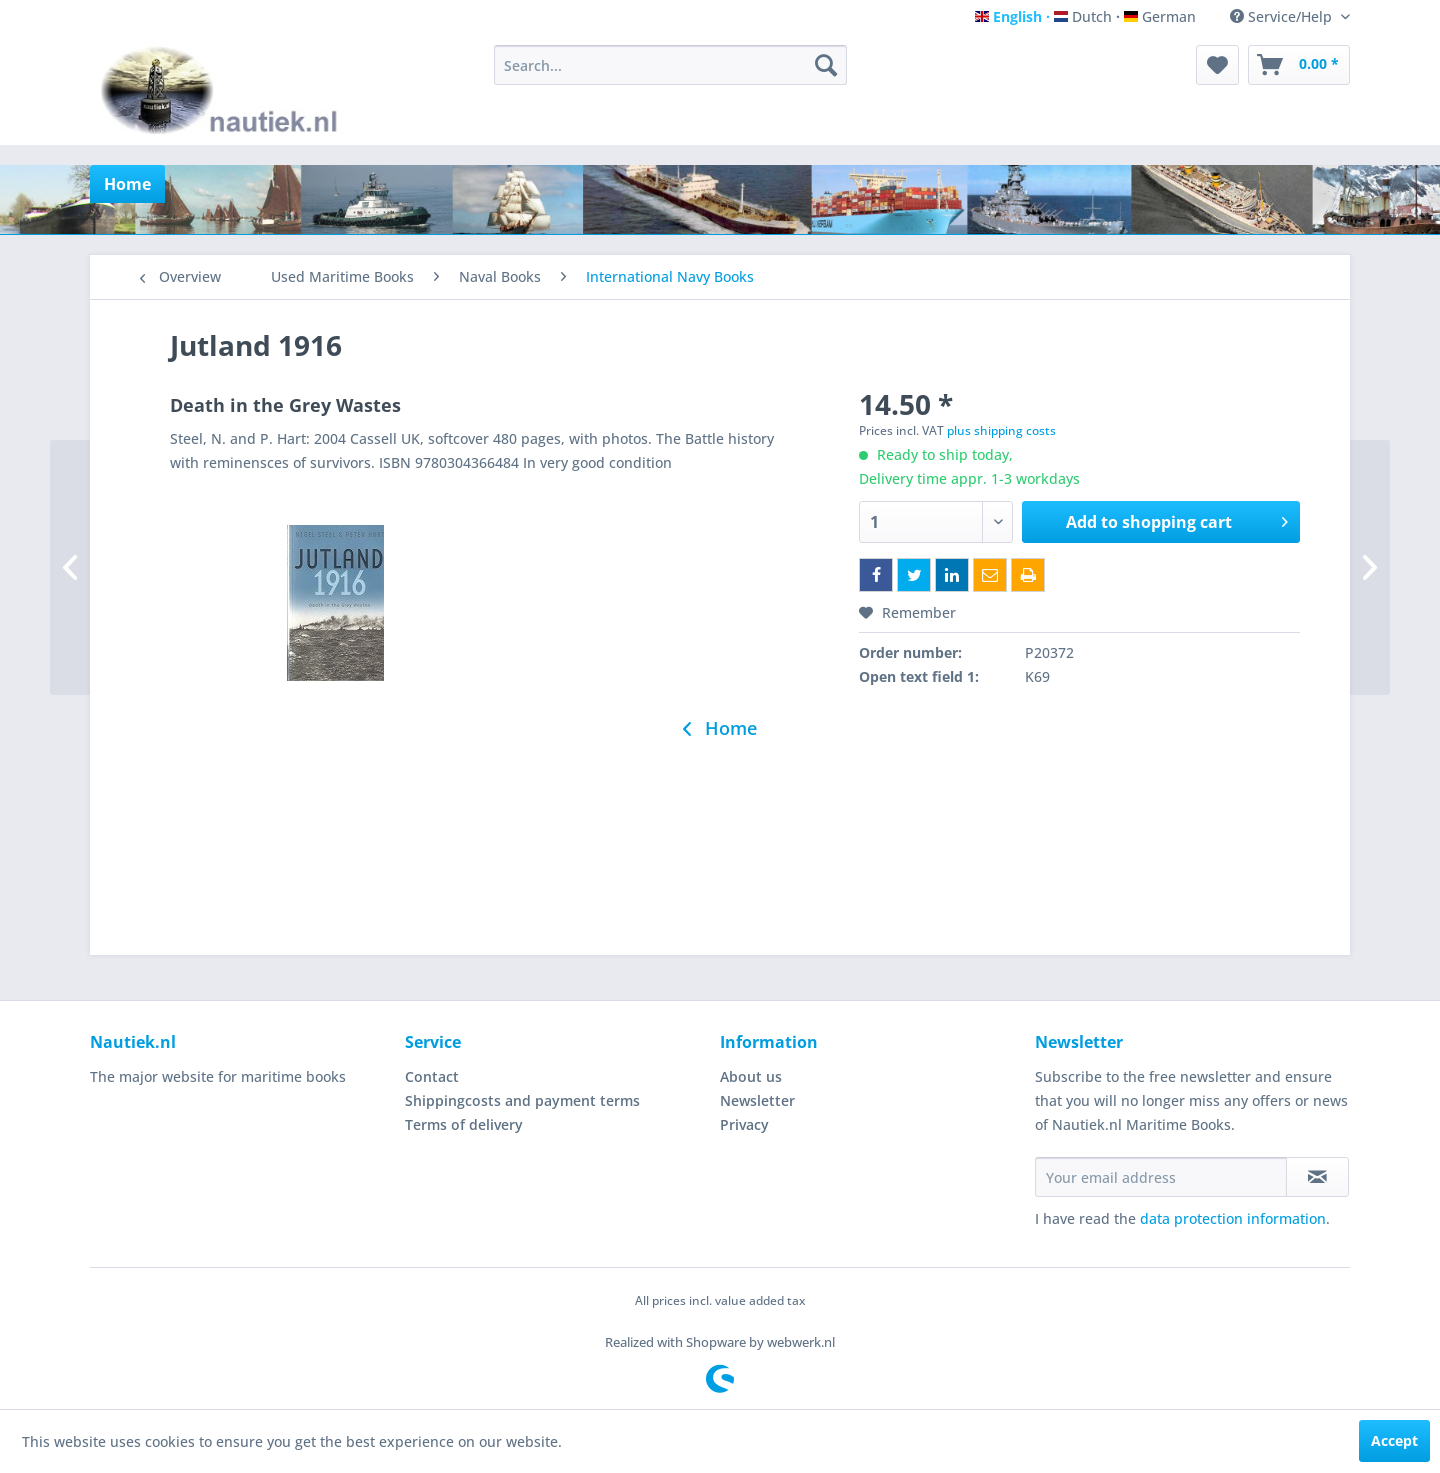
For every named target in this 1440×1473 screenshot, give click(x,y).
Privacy (744, 1124)
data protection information (1233, 1218)
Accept (1394, 1440)
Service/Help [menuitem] (1283, 16)
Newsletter (757, 1100)
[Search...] (670, 65)
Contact (432, 1076)
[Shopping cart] (1299, 65)
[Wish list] (1217, 65)
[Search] (826, 65)
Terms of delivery (464, 1124)
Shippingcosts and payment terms (522, 1100)
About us (751, 1076)
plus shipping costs (1001, 430)
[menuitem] (670, 65)
